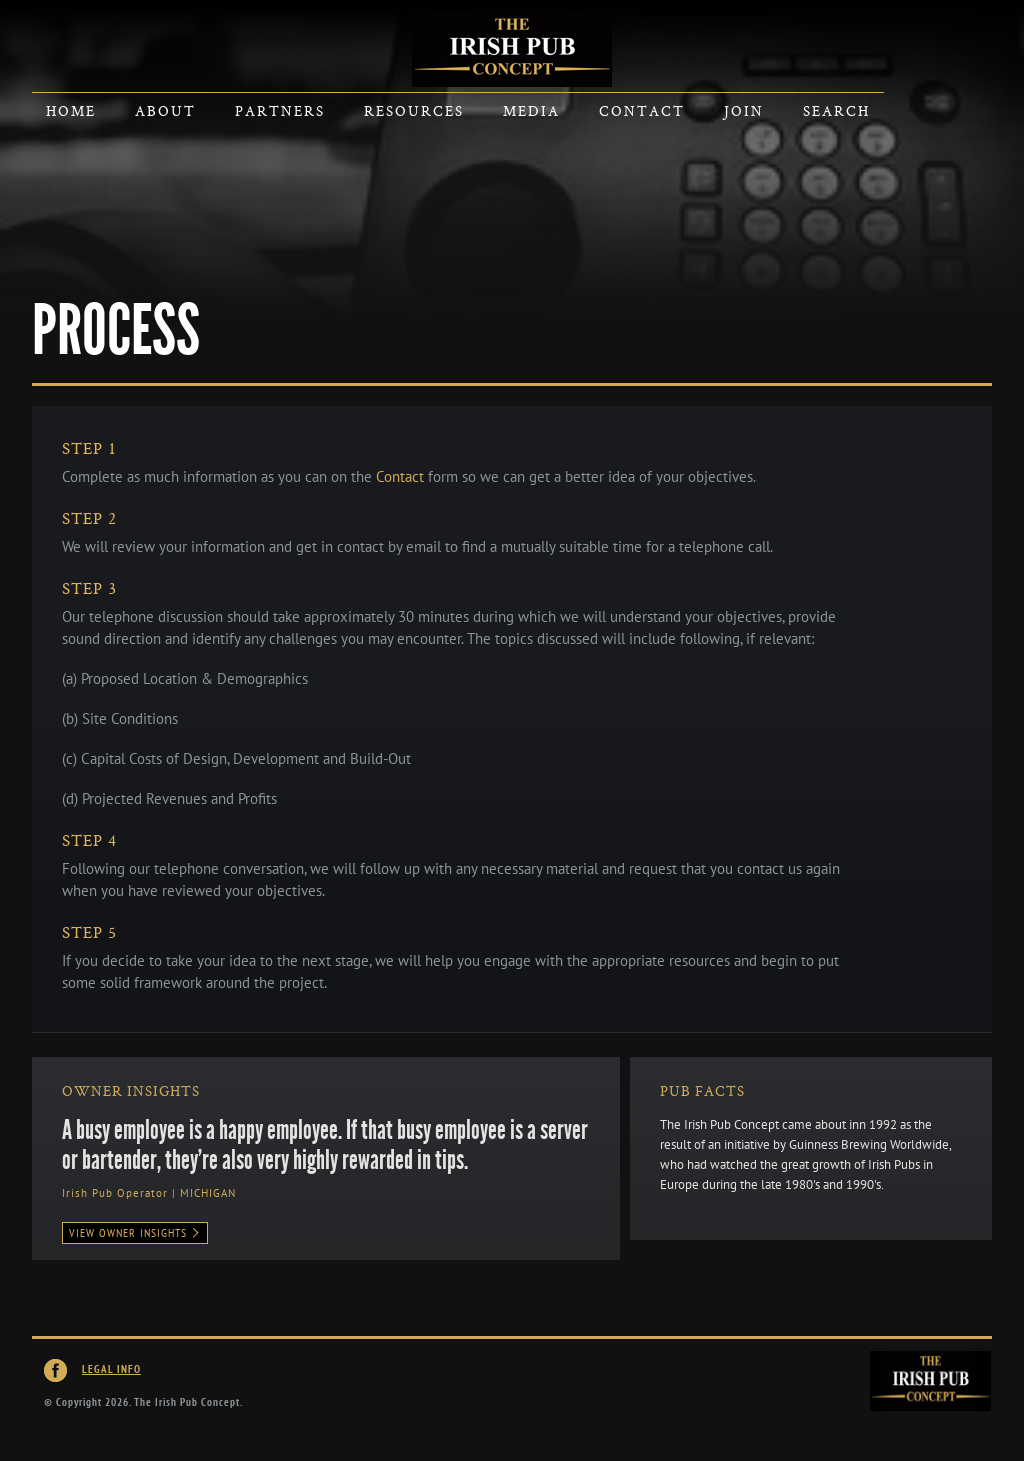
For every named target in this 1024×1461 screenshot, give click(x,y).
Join (744, 110)
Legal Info (111, 1369)
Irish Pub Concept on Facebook (56, 1371)
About (165, 110)
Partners (280, 110)
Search (836, 110)
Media (531, 110)
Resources (414, 110)
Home (71, 110)
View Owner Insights (135, 1233)
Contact (642, 110)
